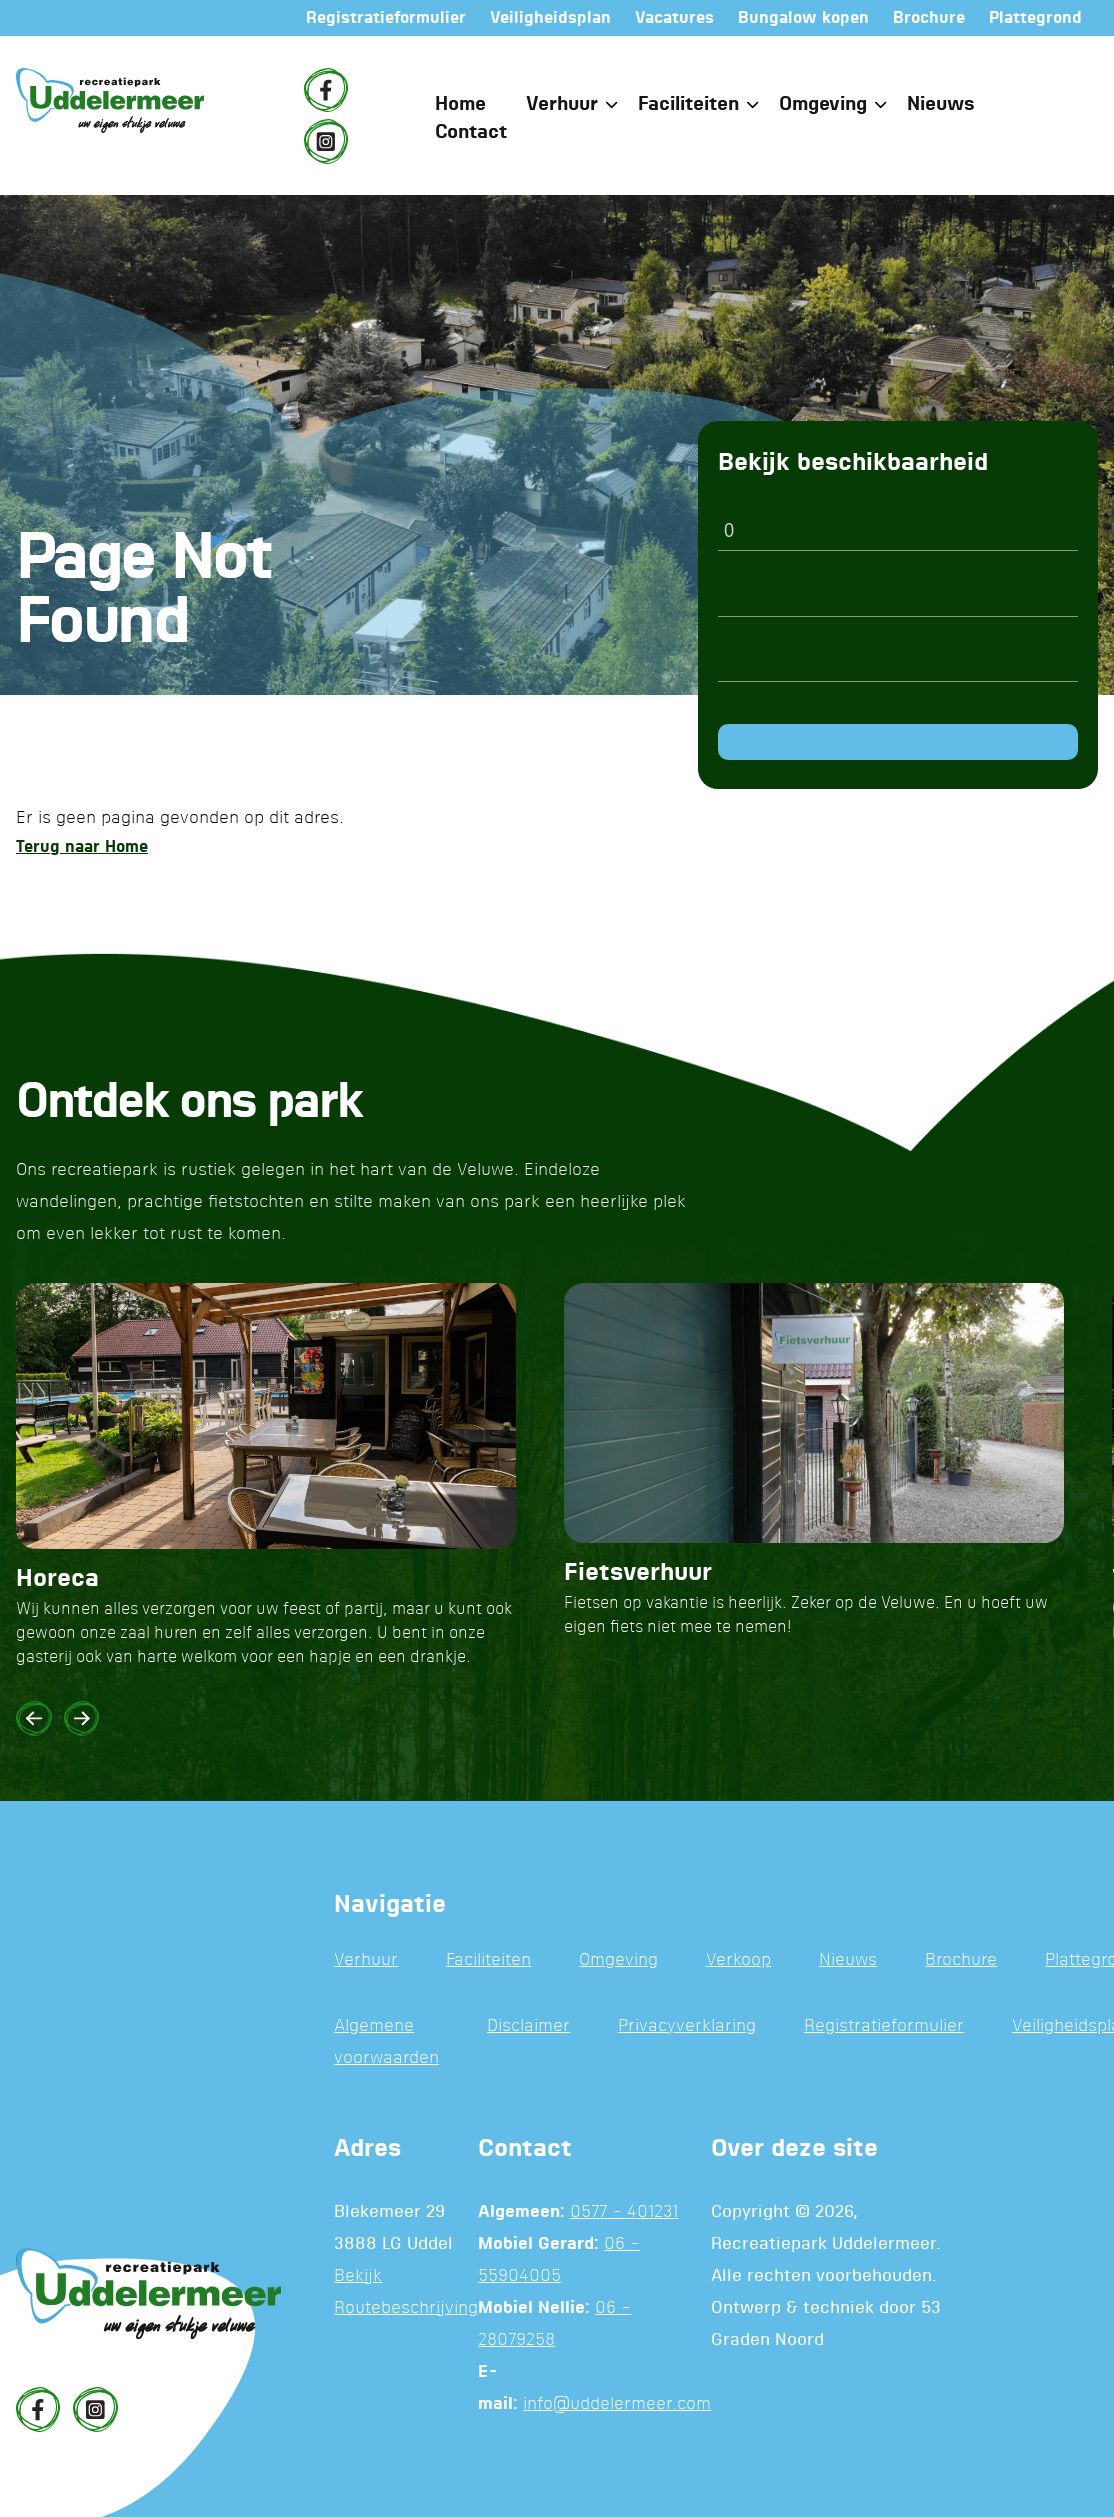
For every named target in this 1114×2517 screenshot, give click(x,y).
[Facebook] (326, 90)
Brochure (961, 1960)
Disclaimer (528, 2026)
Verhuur (562, 104)
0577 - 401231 (624, 2212)
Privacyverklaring (687, 2026)
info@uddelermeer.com (617, 2404)
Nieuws (940, 104)
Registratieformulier (884, 2026)
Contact (471, 132)
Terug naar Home (82, 847)
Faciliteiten (688, 104)
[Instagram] (326, 141)
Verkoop (738, 1960)
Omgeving (823, 104)
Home (460, 104)
